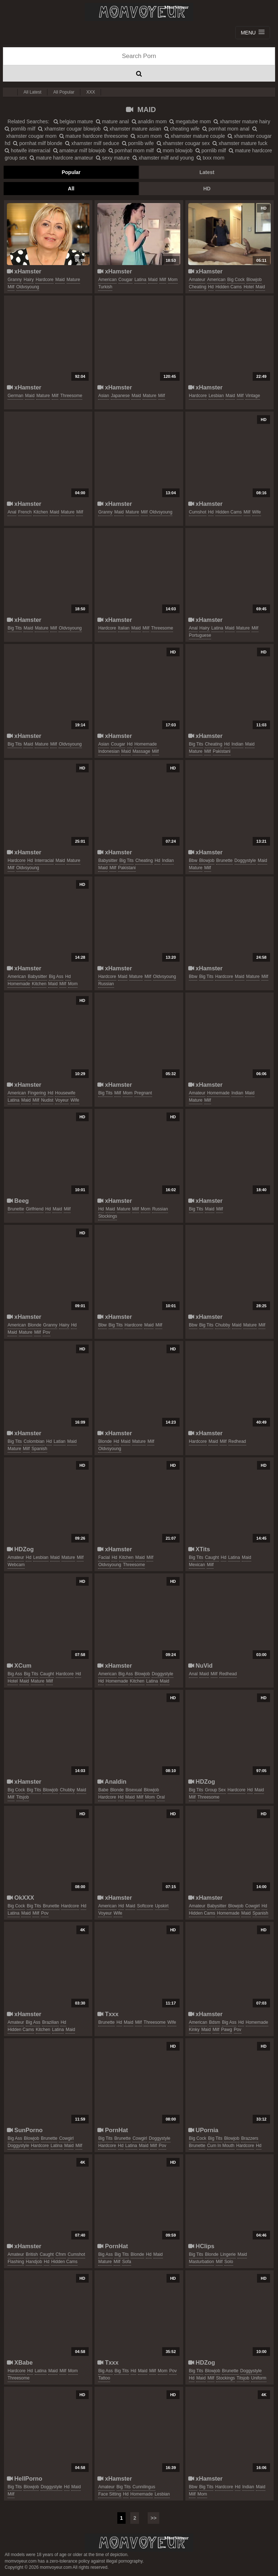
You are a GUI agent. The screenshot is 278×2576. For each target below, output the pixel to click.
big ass (56, 976)
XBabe (20, 2362)
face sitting (109, 2494)
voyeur (61, 1100)
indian (238, 744)
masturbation (201, 2261)
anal (12, 512)
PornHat (112, 2130)
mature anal (112, 121)
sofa (126, 2261)
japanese (120, 395)
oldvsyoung (27, 286)
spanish (39, 1448)
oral (160, 1797)
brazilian (50, 2022)
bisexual (134, 1789)
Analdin (111, 1781)
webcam (16, 1564)
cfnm (60, 2254)
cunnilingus (143, 2486)
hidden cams (228, 286)
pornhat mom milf (131, 150)
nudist (47, 1100)
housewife (65, 1092)
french (24, 512)
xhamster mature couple (195, 136)
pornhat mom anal (225, 129)
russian (106, 983)
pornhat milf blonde (37, 143)
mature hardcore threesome (93, 136)
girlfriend (34, 1208)
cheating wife (182, 129)
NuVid (200, 1665)
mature (73, 279)
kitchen (40, 512)
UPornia (203, 2130)
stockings (107, 1216)
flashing (16, 2261)
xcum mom (146, 136)
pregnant (143, 1092)
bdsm (214, 2022)
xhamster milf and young (163, 158)
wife (256, 512)
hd (211, 286)
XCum (19, 1665)
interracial (44, 860)
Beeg (18, 1200)
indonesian (108, 751)
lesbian (216, 395)
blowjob (254, 279)
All (71, 188)
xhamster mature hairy (242, 121)
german (15, 395)
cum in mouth (220, 2145)
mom (173, 279)
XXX (90, 92)
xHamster (24, 271)
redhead (237, 1441)
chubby (222, 1325)
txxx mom (210, 158)
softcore (145, 1905)
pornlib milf (20, 129)
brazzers (249, 2138)
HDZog (20, 1549)
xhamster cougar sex (183, 143)
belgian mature (73, 121)
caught (212, 1557)
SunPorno (25, 2130)
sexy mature (113, 158)
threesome (71, 395)
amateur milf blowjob (79, 150)
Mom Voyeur (139, 12)
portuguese (200, 635)
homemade (145, 744)
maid (60, 279)
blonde (34, 1325)
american (107, 279)
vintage (252, 395)
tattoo (104, 2378)
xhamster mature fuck (240, 143)
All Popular (63, 92)
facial (104, 1557)
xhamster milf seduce (92, 143)
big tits (15, 628)
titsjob (22, 1797)
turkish (105, 286)
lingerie (228, 2254)
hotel (249, 286)
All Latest (32, 92)
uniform (258, 2378)
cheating (197, 286)
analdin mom (149, 121)
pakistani (222, 751)
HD (206, 188)
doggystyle (245, 860)
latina (140, 279)
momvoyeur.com (139, 2543)
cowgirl (252, 1905)
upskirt (161, 1905)
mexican (197, 1564)
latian (60, 1441)
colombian (34, 1441)
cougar (125, 279)
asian (103, 395)
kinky (194, 2029)
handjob (34, 2261)
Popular (71, 172)
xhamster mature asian (132, 129)
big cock (236, 279)
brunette (224, 860)
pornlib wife (138, 143)
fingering (37, 1092)
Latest (206, 172)
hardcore (44, 279)
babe (103, 1789)
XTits (199, 1549)
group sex (215, 1789)
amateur (197, 279)
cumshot (197, 512)
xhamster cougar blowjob (69, 129)
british (32, 2254)
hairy (29, 279)
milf (11, 286)
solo (228, 2261)
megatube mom (190, 121)
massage (141, 751)
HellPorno (24, 2478)
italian (124, 628)
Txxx (107, 2014)
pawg (226, 2029)
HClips (201, 2246)
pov (46, 1332)
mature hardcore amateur (61, 158)
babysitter (107, 860)
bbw (193, 860)
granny (15, 279)
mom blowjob (175, 150)
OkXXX (20, 1897)
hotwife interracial (27, 150)
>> (153, 2518)
